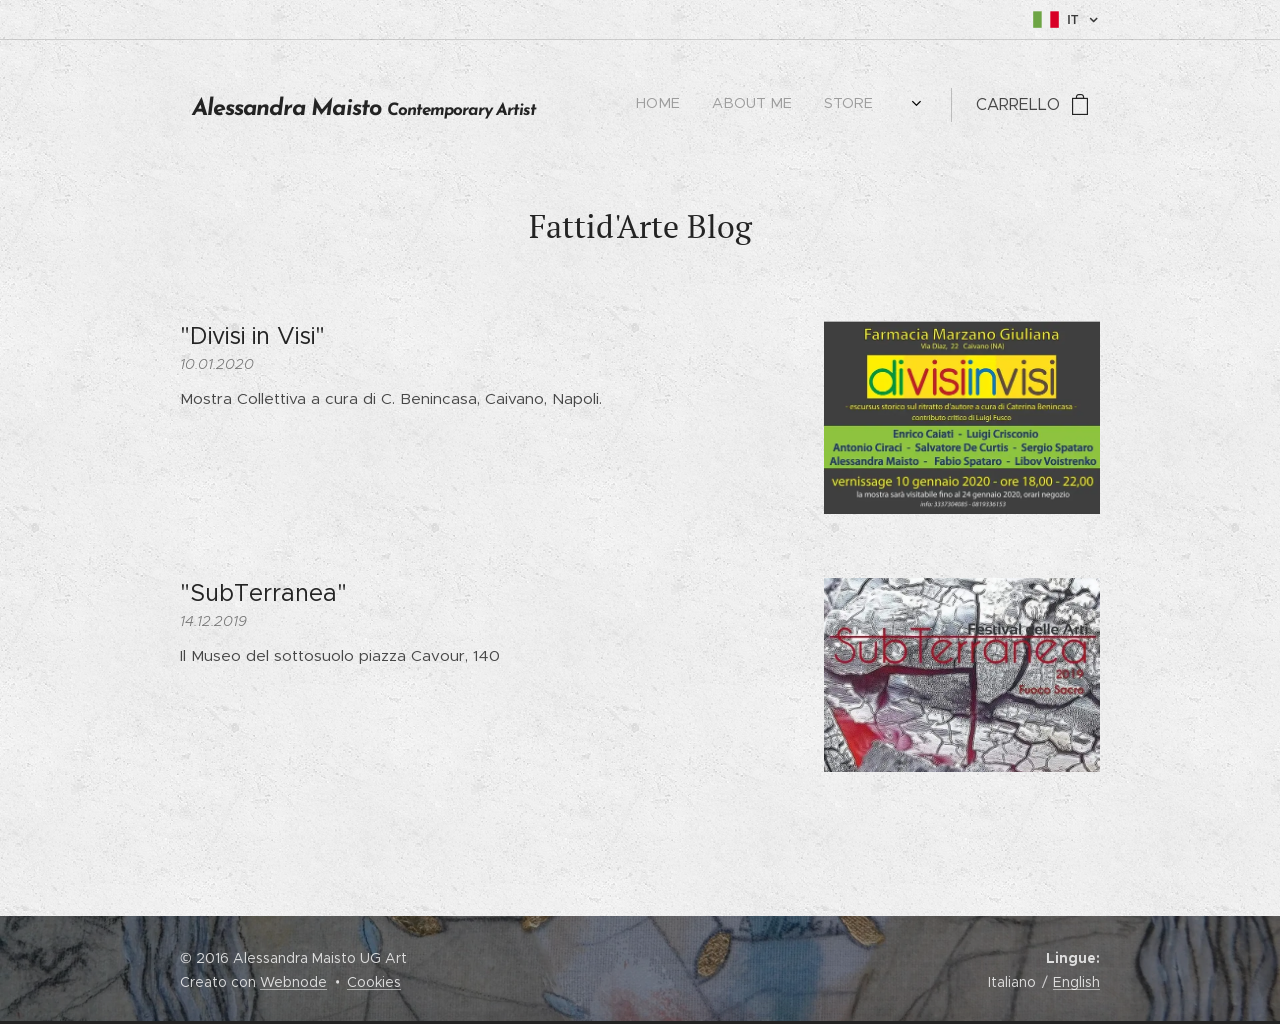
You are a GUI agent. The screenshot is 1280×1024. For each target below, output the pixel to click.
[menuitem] (718, 105)
